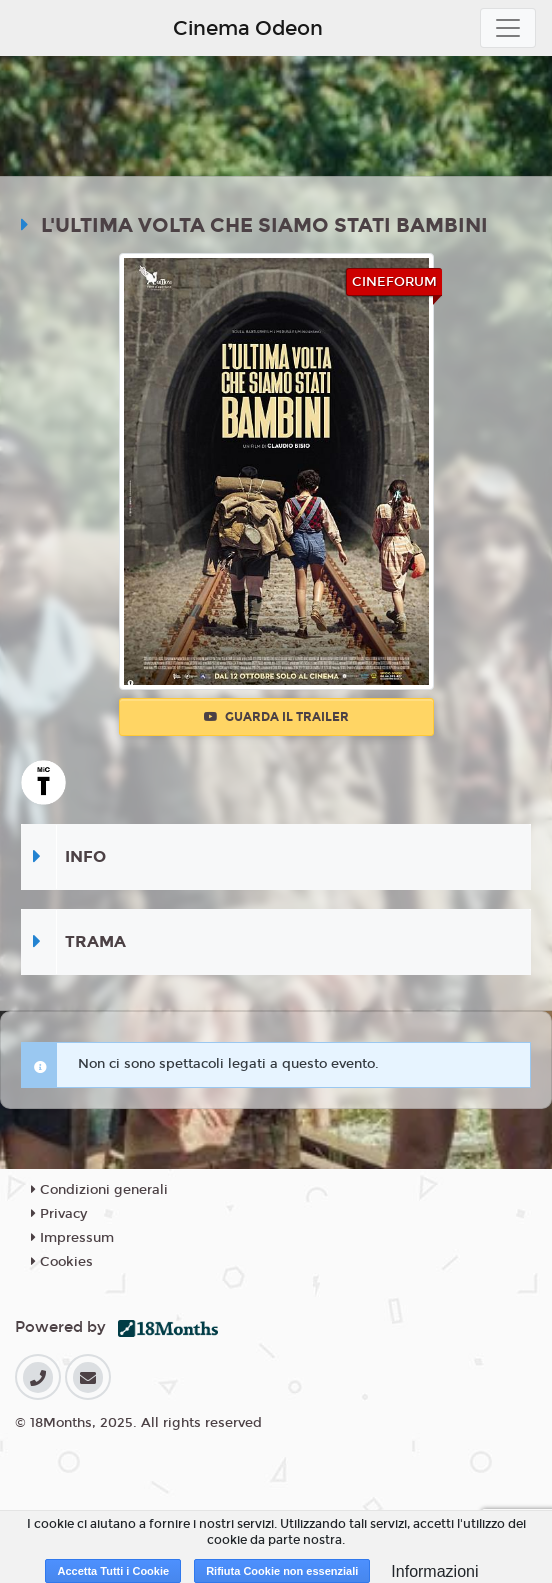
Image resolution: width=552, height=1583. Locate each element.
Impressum (72, 1238)
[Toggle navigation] (508, 28)
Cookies (62, 1262)
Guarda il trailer (276, 717)
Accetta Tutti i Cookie (113, 1571)
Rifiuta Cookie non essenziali (282, 1571)
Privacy (59, 1214)
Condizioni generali (99, 1190)
